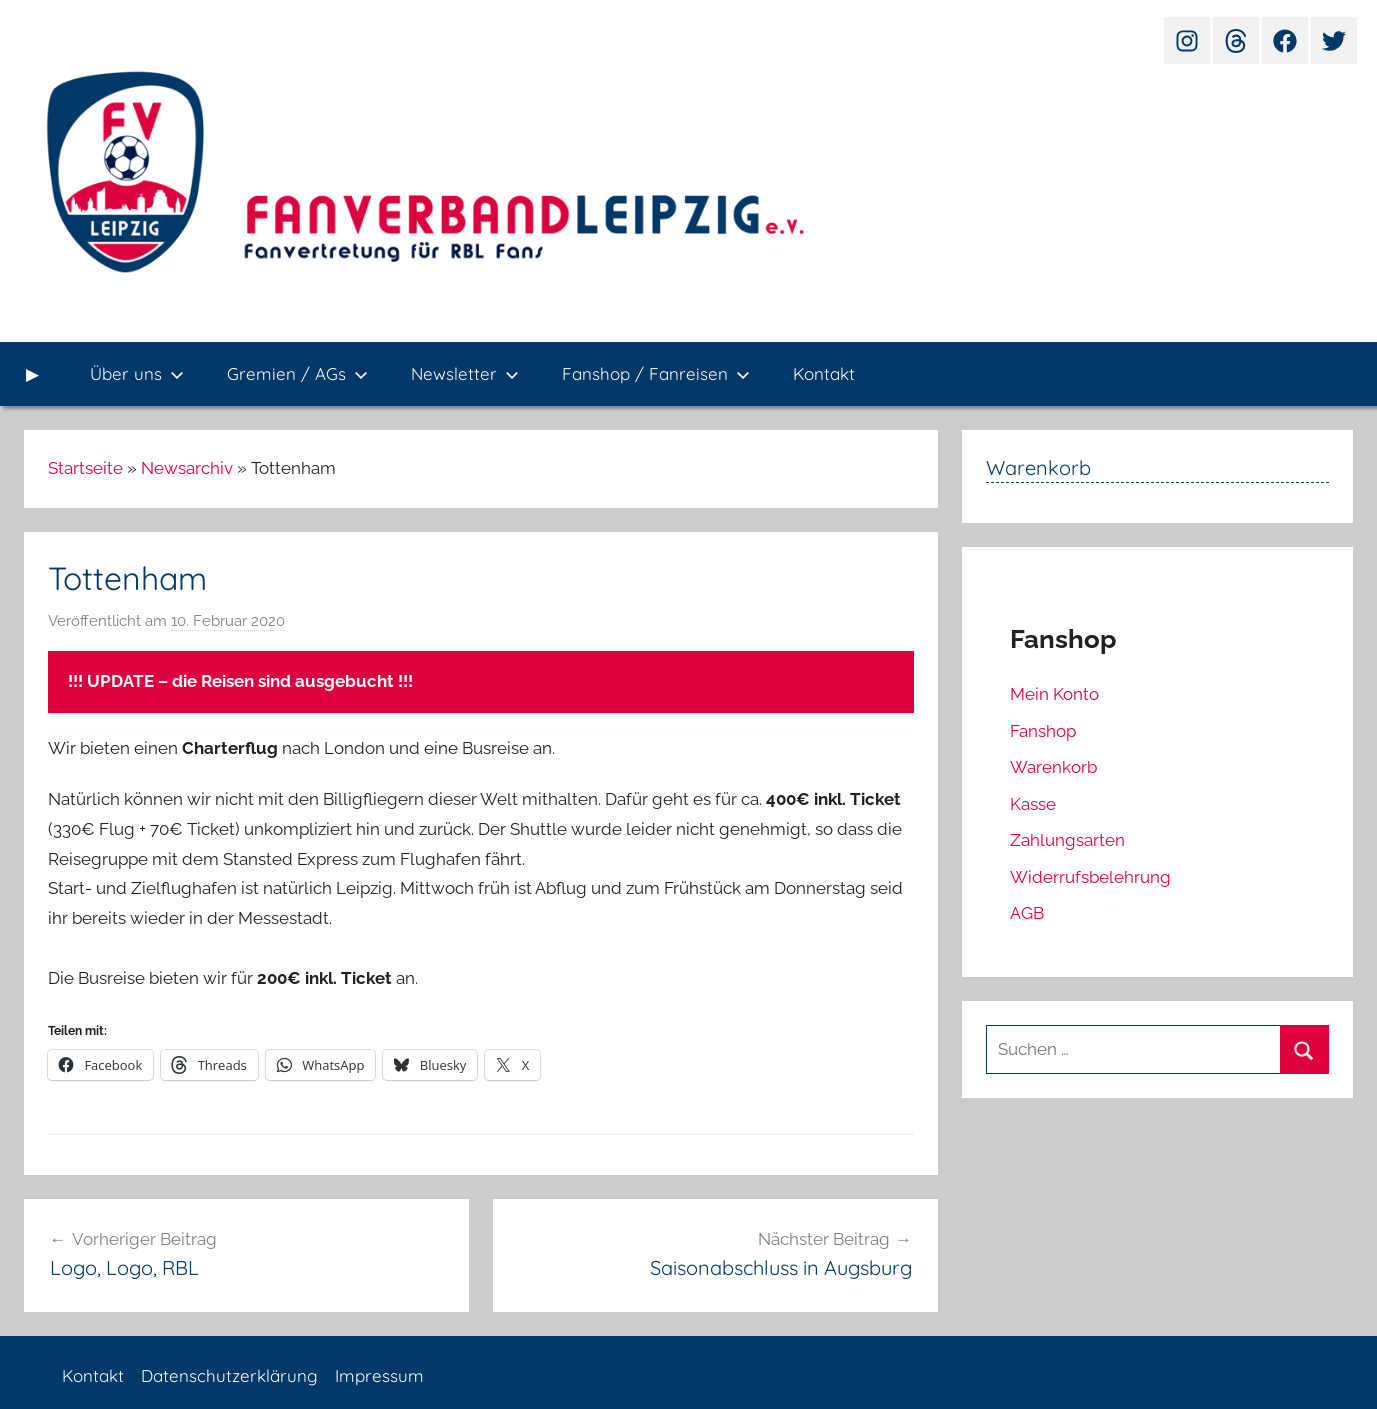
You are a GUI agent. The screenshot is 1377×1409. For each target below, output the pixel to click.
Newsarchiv (187, 468)
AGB (1027, 913)
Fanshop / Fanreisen (656, 373)
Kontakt (824, 373)
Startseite (85, 468)
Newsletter (465, 373)
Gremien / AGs (297, 373)
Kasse (1033, 804)
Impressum (379, 1375)
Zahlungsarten (1067, 840)
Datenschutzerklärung (229, 1375)
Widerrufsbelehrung (1090, 877)
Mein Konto (1054, 694)
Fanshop (1043, 731)
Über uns (137, 373)
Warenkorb (1053, 767)
